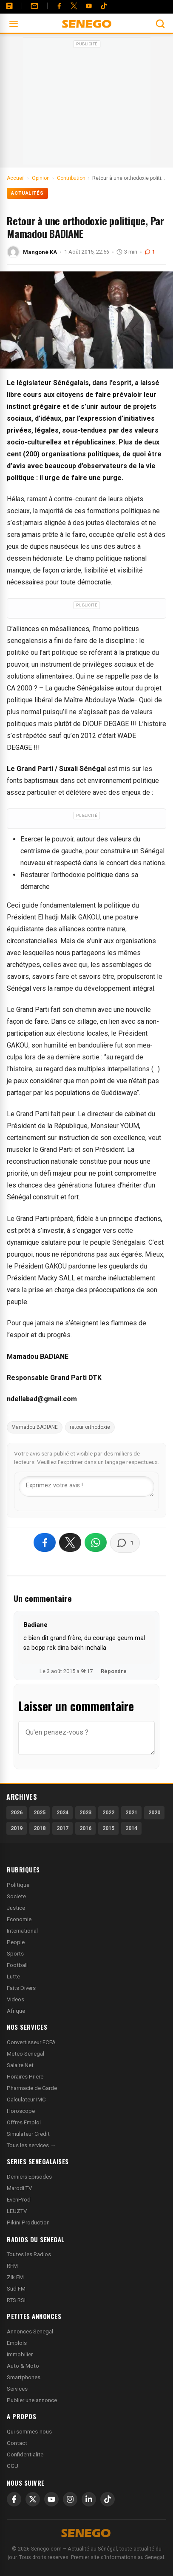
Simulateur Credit (28, 2134)
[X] (33, 2499)
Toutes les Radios (29, 2254)
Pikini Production (28, 2222)
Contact (17, 2443)
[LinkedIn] (89, 2499)
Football (17, 1965)
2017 (62, 1828)
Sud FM (16, 2288)
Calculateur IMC (26, 2099)
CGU (12, 2466)
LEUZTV (17, 2211)
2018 (39, 1828)
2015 (108, 1828)
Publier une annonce (32, 2400)
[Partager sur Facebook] (45, 1542)
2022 (108, 1812)
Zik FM (15, 2277)
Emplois (17, 2343)
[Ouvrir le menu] (13, 23)
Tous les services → (31, 2145)
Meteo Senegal (25, 2054)
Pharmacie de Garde (32, 2088)
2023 (85, 1812)
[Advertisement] (86, 103)
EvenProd (19, 2199)
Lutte (13, 1976)
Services (17, 2389)
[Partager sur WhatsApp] (96, 1542)
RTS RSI (16, 2300)
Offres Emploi (24, 2122)
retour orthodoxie (90, 1427)
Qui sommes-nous (29, 2431)
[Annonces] (9, 6)
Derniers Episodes (29, 2177)
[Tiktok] (103, 6)
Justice (16, 1908)
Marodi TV (19, 2188)
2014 (131, 1828)
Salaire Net (20, 2065)
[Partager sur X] (70, 1542)
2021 (131, 1812)
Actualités (27, 193)
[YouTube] (88, 6)
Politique (18, 1885)
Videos (15, 1999)
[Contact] (34, 6)
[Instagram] (70, 2499)
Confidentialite (25, 2454)
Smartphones (23, 2377)
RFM (12, 2266)
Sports (15, 1953)
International (22, 1931)
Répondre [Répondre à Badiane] (114, 1671)
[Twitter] (74, 6)
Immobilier (20, 2354)
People (16, 1942)
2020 (154, 1812)
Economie (19, 1919)
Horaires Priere (25, 2076)
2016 (85, 1828)
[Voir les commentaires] (125, 1543)
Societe (16, 1896)
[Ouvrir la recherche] (160, 23)
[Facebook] (59, 6)
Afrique (16, 2011)
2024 (62, 1812)
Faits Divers (21, 1988)
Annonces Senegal (30, 2331)
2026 (17, 1812)
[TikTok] (107, 2499)
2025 (39, 1812)
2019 (17, 1828)
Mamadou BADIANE (34, 1427)
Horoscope (21, 2111)
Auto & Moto (23, 2366)
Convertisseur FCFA (31, 2042)
